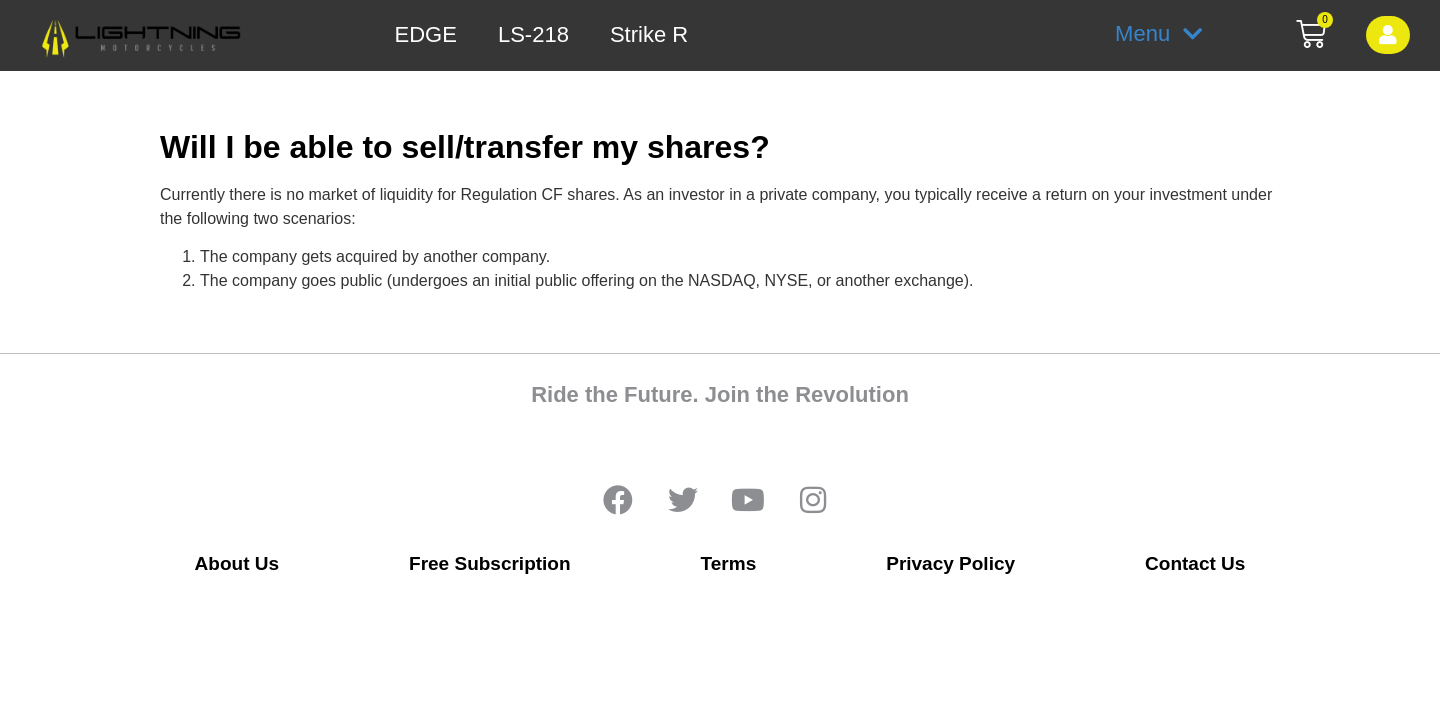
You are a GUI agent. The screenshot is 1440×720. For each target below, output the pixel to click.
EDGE (426, 35)
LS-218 (533, 35)
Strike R (649, 35)
